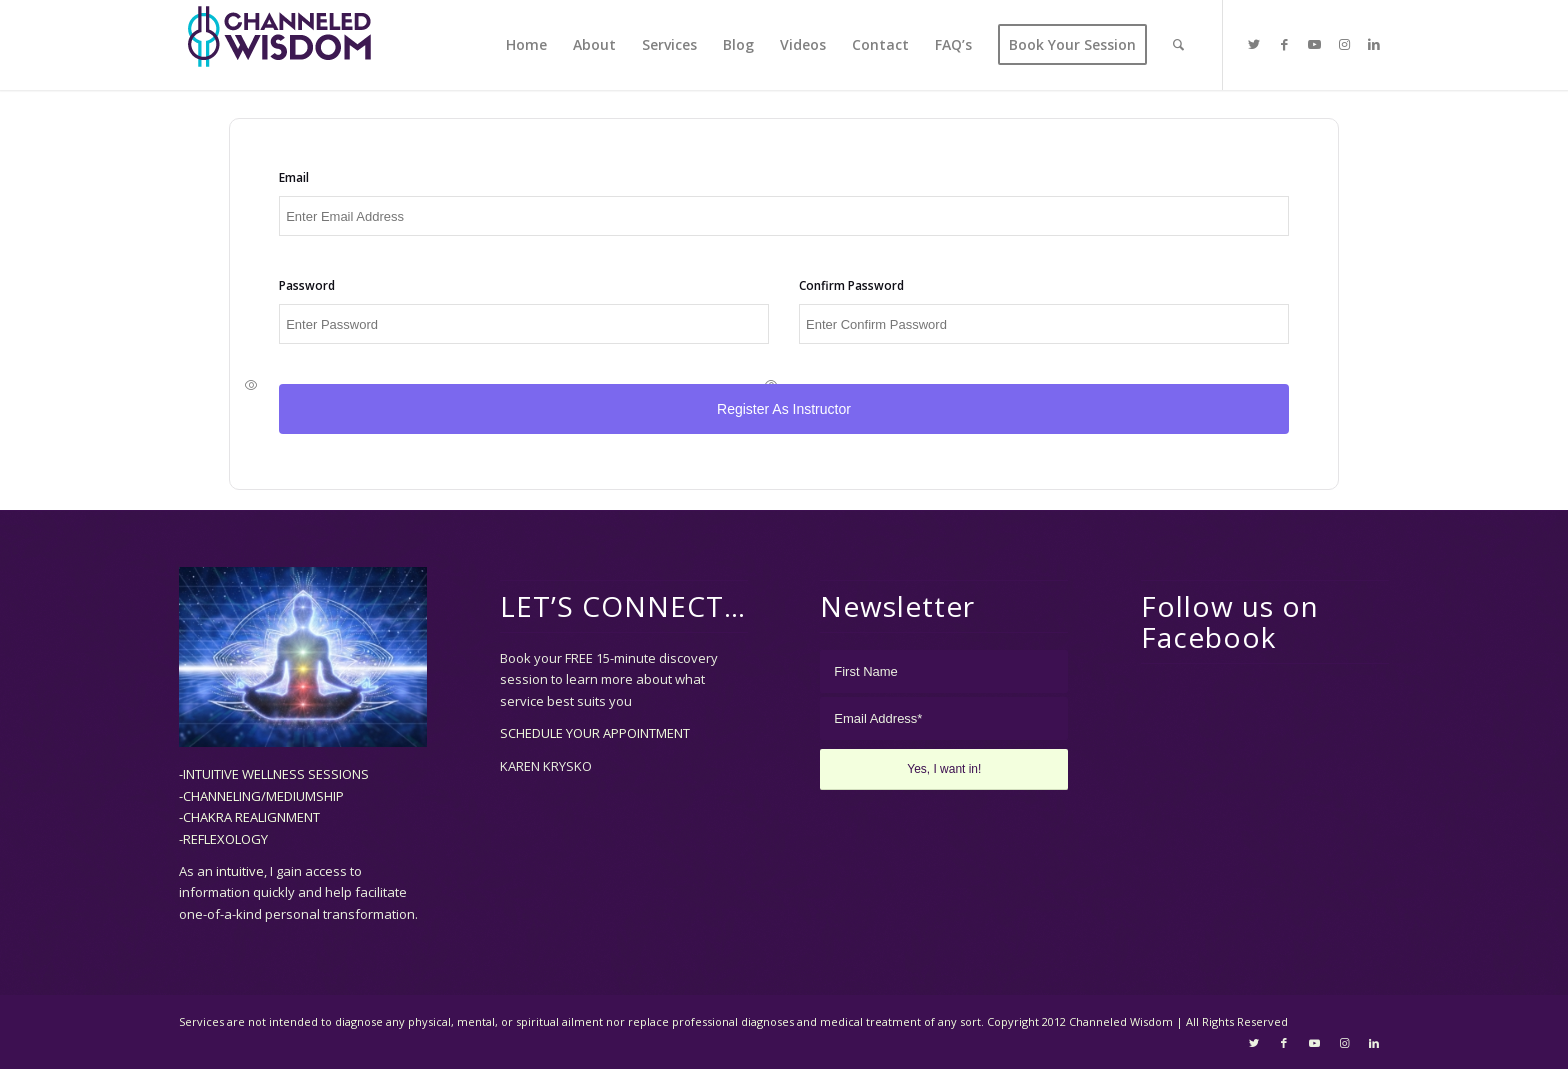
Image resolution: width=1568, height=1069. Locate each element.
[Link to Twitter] (1254, 44)
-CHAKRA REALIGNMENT (249, 818)
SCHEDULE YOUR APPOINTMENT (595, 734)
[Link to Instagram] (1344, 44)
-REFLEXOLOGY (223, 839)
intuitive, (243, 872)
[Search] (1178, 45)
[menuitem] (526, 45)
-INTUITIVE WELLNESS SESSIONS (274, 775)
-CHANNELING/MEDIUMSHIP (261, 796)
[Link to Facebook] (1284, 44)
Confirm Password (851, 286)
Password (308, 286)
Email (295, 178)
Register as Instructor (784, 410)
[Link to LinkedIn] (1374, 44)
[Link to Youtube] (1314, 44)
